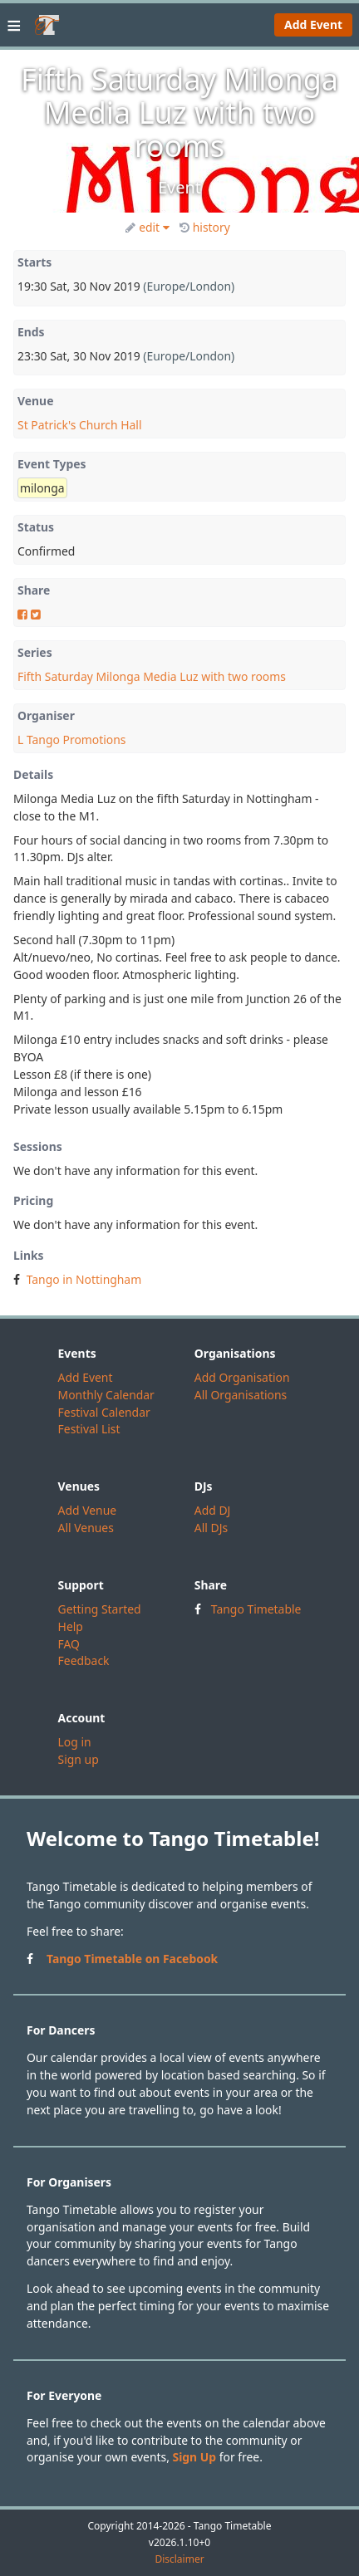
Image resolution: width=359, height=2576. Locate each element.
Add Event (313, 24)
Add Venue (87, 1510)
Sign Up (195, 2457)
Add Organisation (242, 1377)
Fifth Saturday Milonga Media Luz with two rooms (151, 676)
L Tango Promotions (71, 739)
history (205, 227)
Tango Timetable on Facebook (132, 1958)
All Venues (86, 1527)
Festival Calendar (104, 1412)
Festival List (89, 1429)
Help (70, 1626)
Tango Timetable (256, 1609)
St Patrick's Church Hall (79, 425)
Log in (74, 1742)
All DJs (211, 1527)
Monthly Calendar (106, 1395)
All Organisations (240, 1395)
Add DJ (212, 1510)
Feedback (84, 1660)
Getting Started (99, 1609)
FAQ (69, 1644)
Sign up (78, 1759)
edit (147, 227)
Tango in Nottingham (84, 1279)
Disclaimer (179, 2559)
